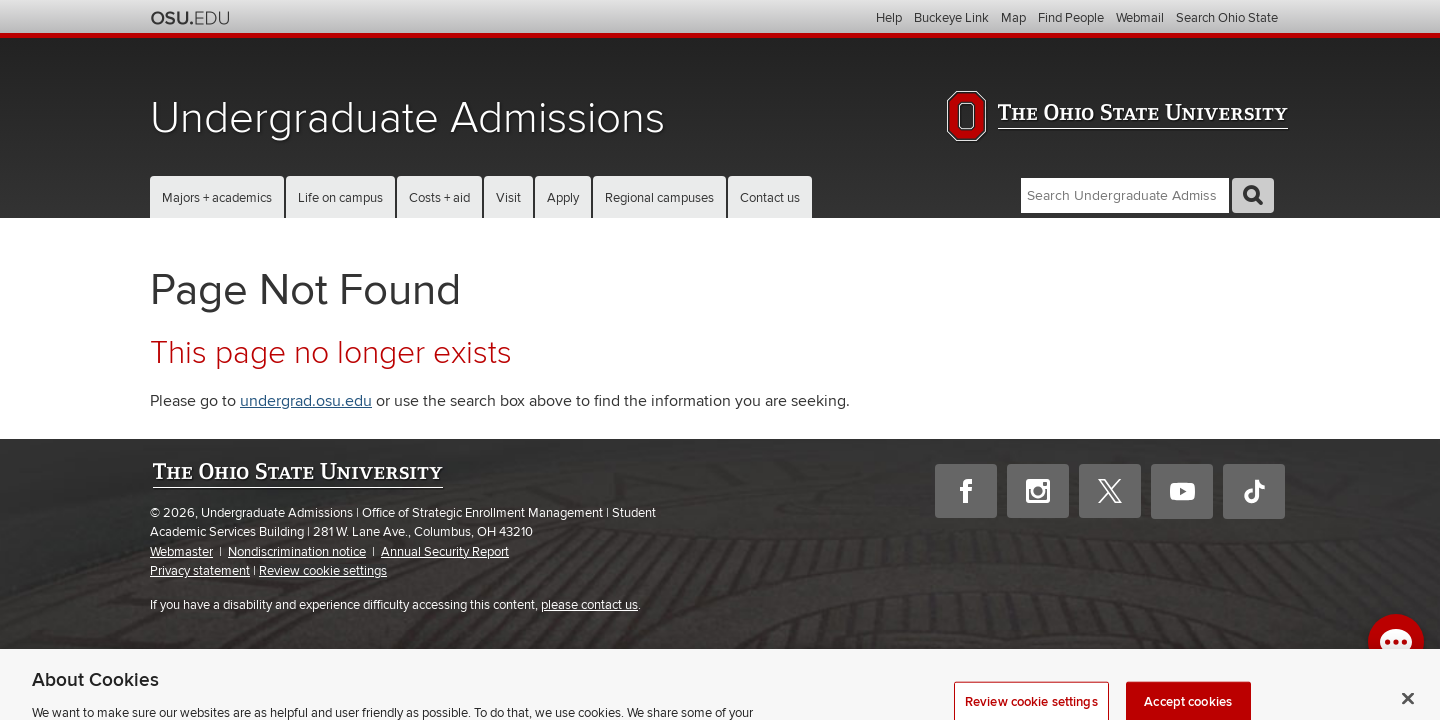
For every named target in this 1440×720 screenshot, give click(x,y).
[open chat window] (1396, 642)
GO (1253, 195)
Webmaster (181, 552)
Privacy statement (200, 571)
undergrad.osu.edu (306, 401)
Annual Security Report (445, 552)
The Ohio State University (190, 18)
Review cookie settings (323, 571)
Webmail (1140, 18)
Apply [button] (563, 198)
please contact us (589, 605)
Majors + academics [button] (217, 198)
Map (1013, 18)
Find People (1071, 18)
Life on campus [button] (340, 198)
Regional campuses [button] (659, 198)
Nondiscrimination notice (297, 552)
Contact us (770, 198)
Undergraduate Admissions (407, 118)
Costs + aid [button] (439, 198)
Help (889, 18)
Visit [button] (508, 198)
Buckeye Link (951, 18)
